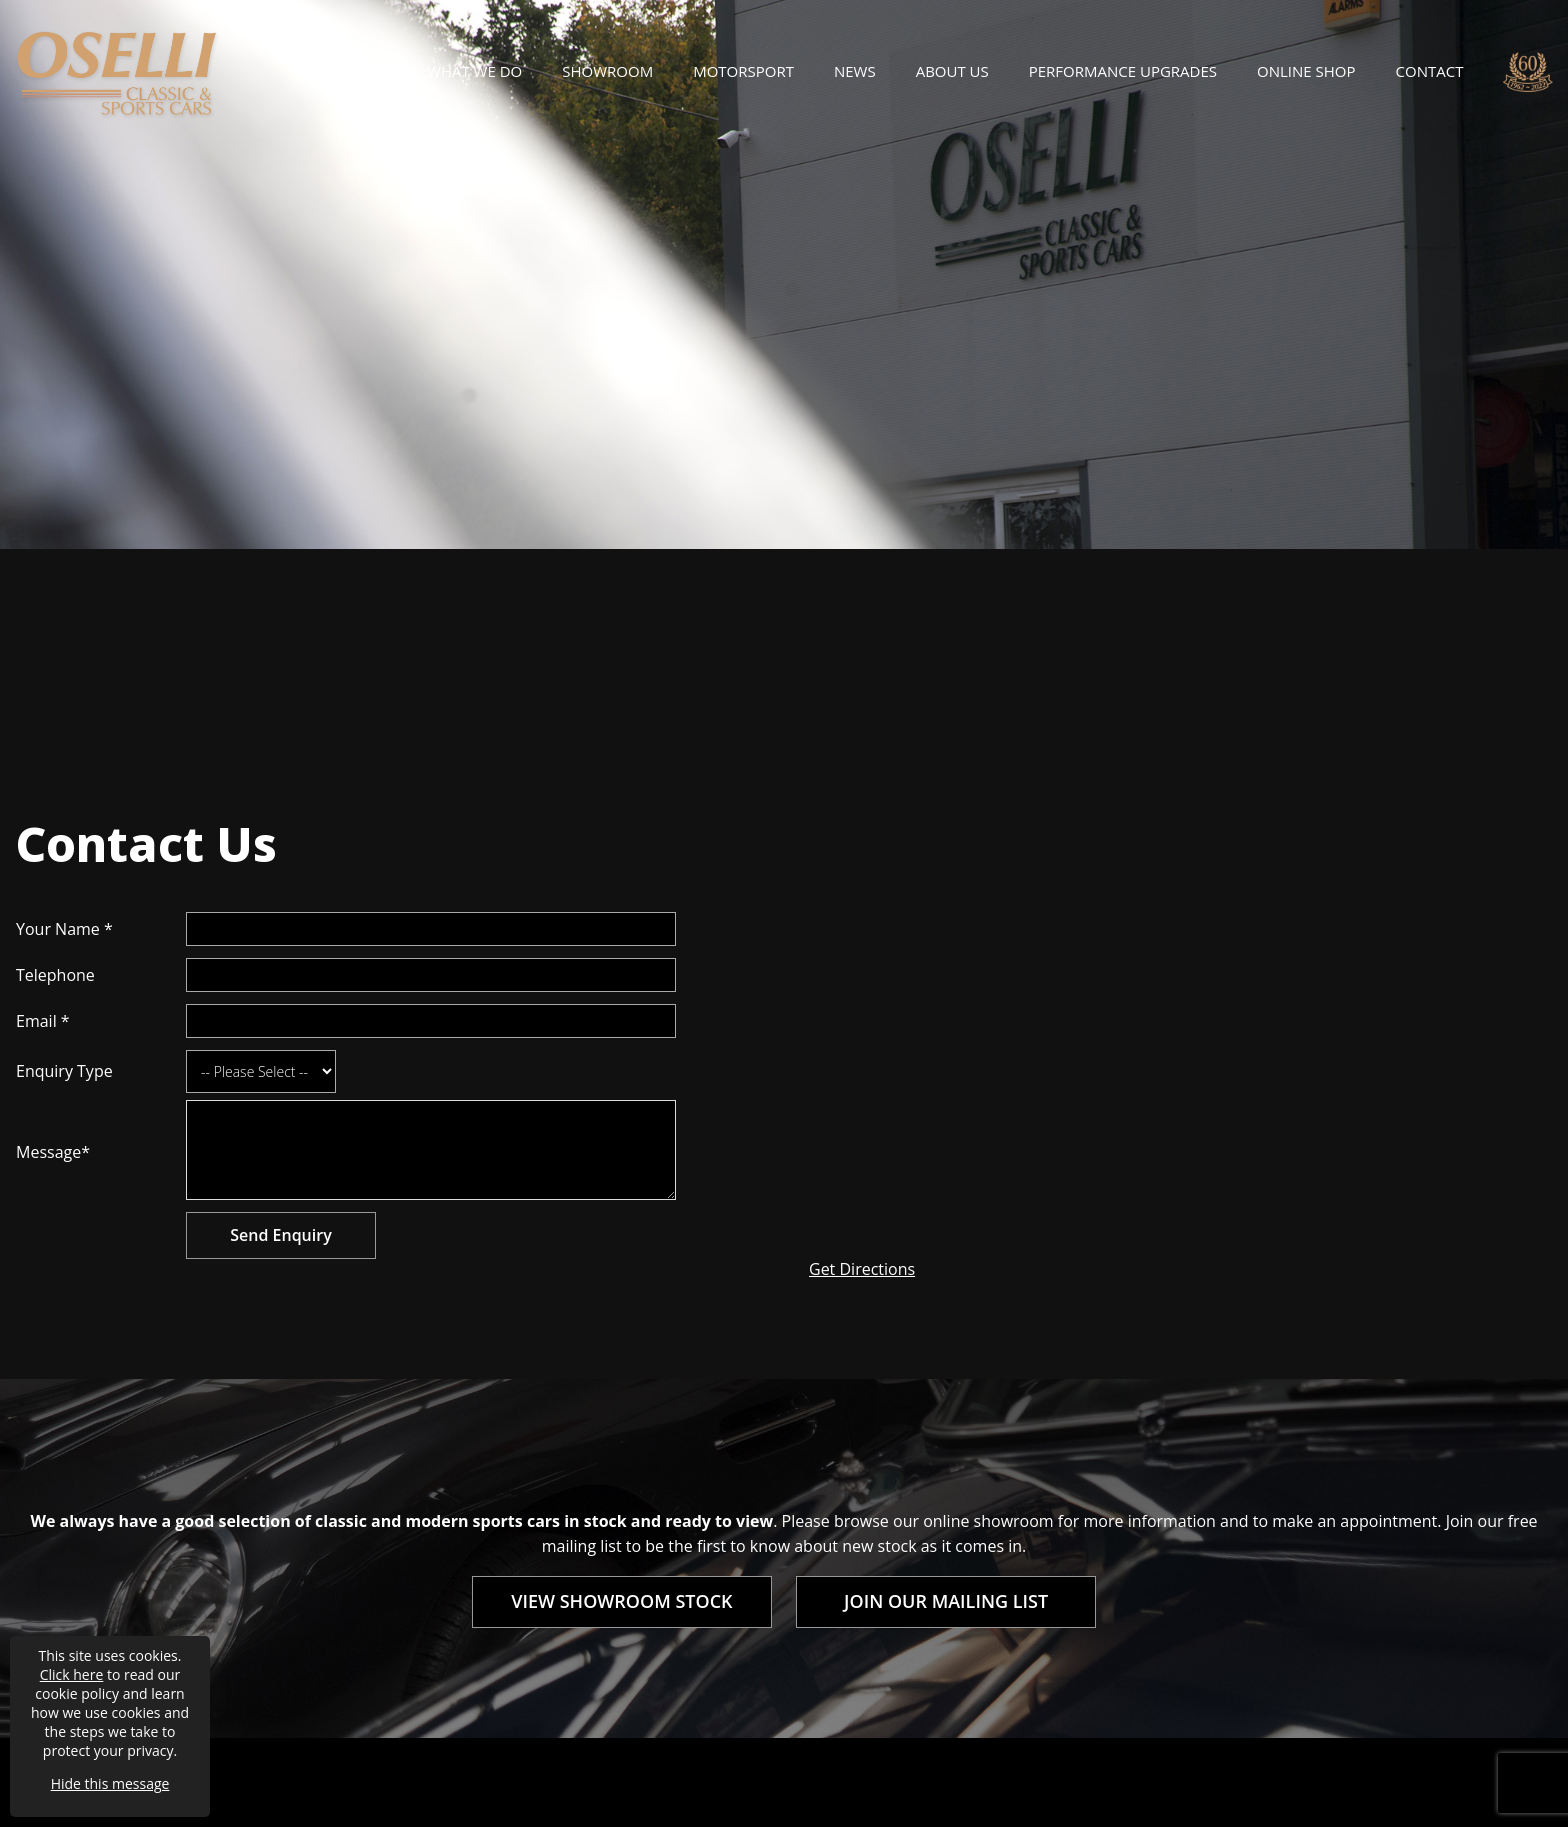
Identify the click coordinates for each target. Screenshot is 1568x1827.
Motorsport (743, 71)
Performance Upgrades (1123, 71)
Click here (72, 1674)
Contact (1430, 71)
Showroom (607, 71)
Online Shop (1306, 71)
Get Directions (862, 1269)
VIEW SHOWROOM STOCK (621, 1601)
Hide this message (110, 1783)
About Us (952, 71)
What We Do (474, 71)
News (855, 71)
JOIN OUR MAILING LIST (946, 1601)
